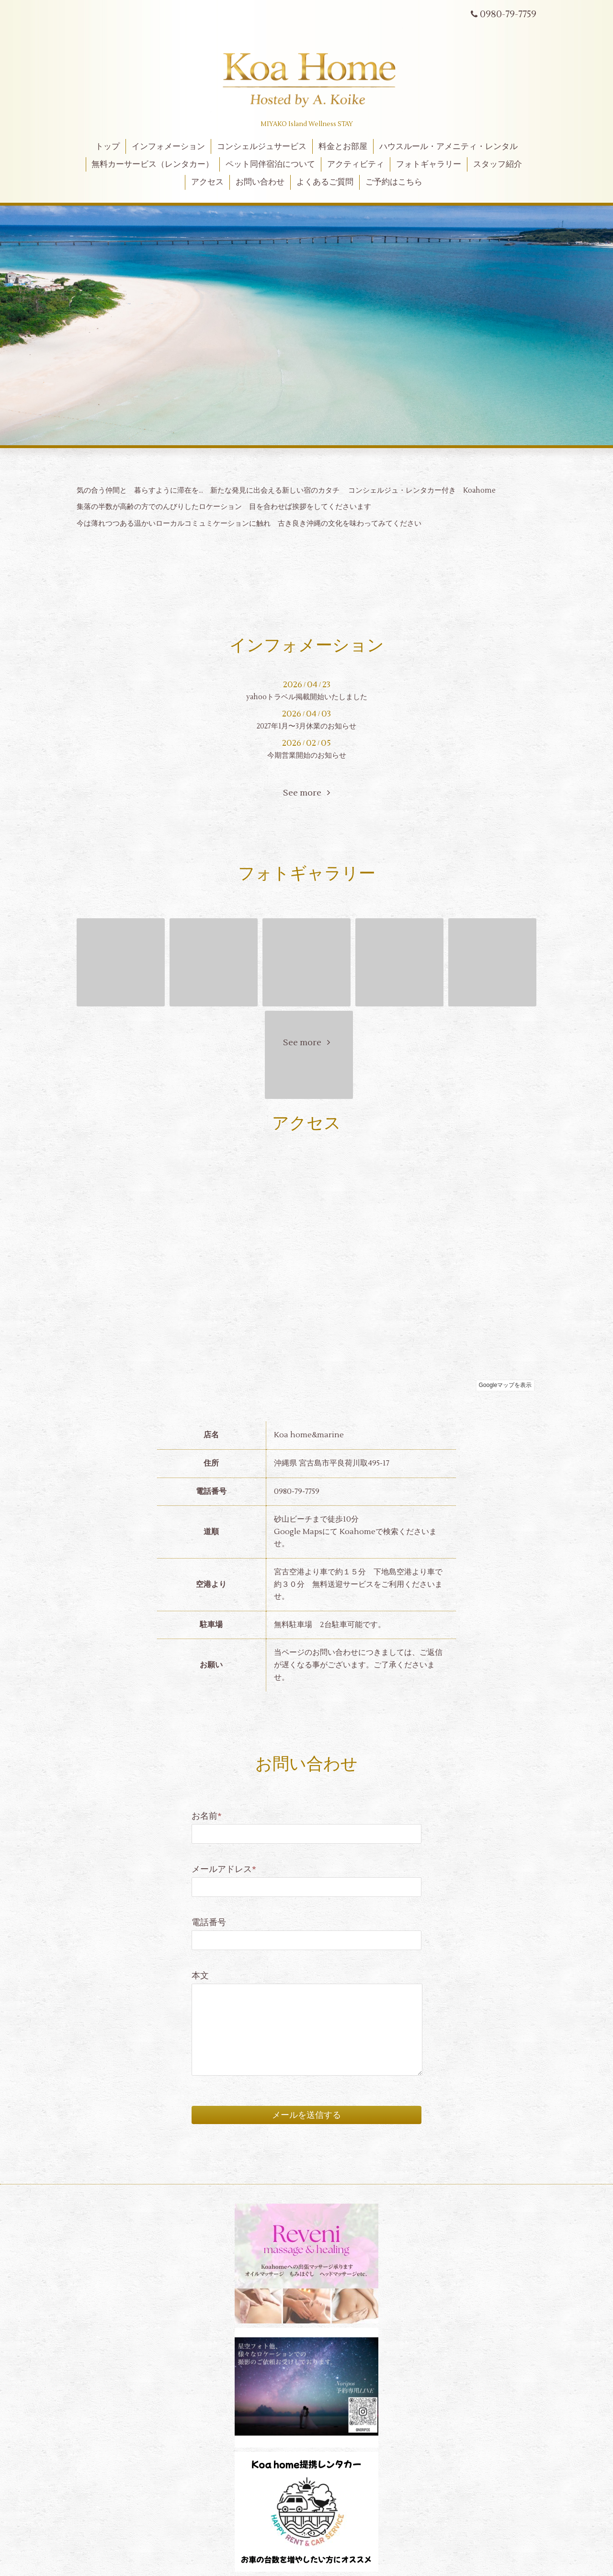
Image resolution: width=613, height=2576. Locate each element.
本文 (200, 1975)
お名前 (207, 1816)
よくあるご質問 (324, 182)
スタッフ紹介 (497, 164)
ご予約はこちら (393, 182)
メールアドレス (224, 1869)
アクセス (207, 182)
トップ (107, 146)
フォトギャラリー (428, 164)
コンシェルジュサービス (261, 146)
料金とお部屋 (342, 146)
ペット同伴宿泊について (270, 164)
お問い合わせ (260, 182)
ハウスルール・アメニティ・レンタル (448, 146)
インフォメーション (168, 146)
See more (306, 792)
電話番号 (209, 1922)
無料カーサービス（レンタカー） (152, 164)
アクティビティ (355, 164)
